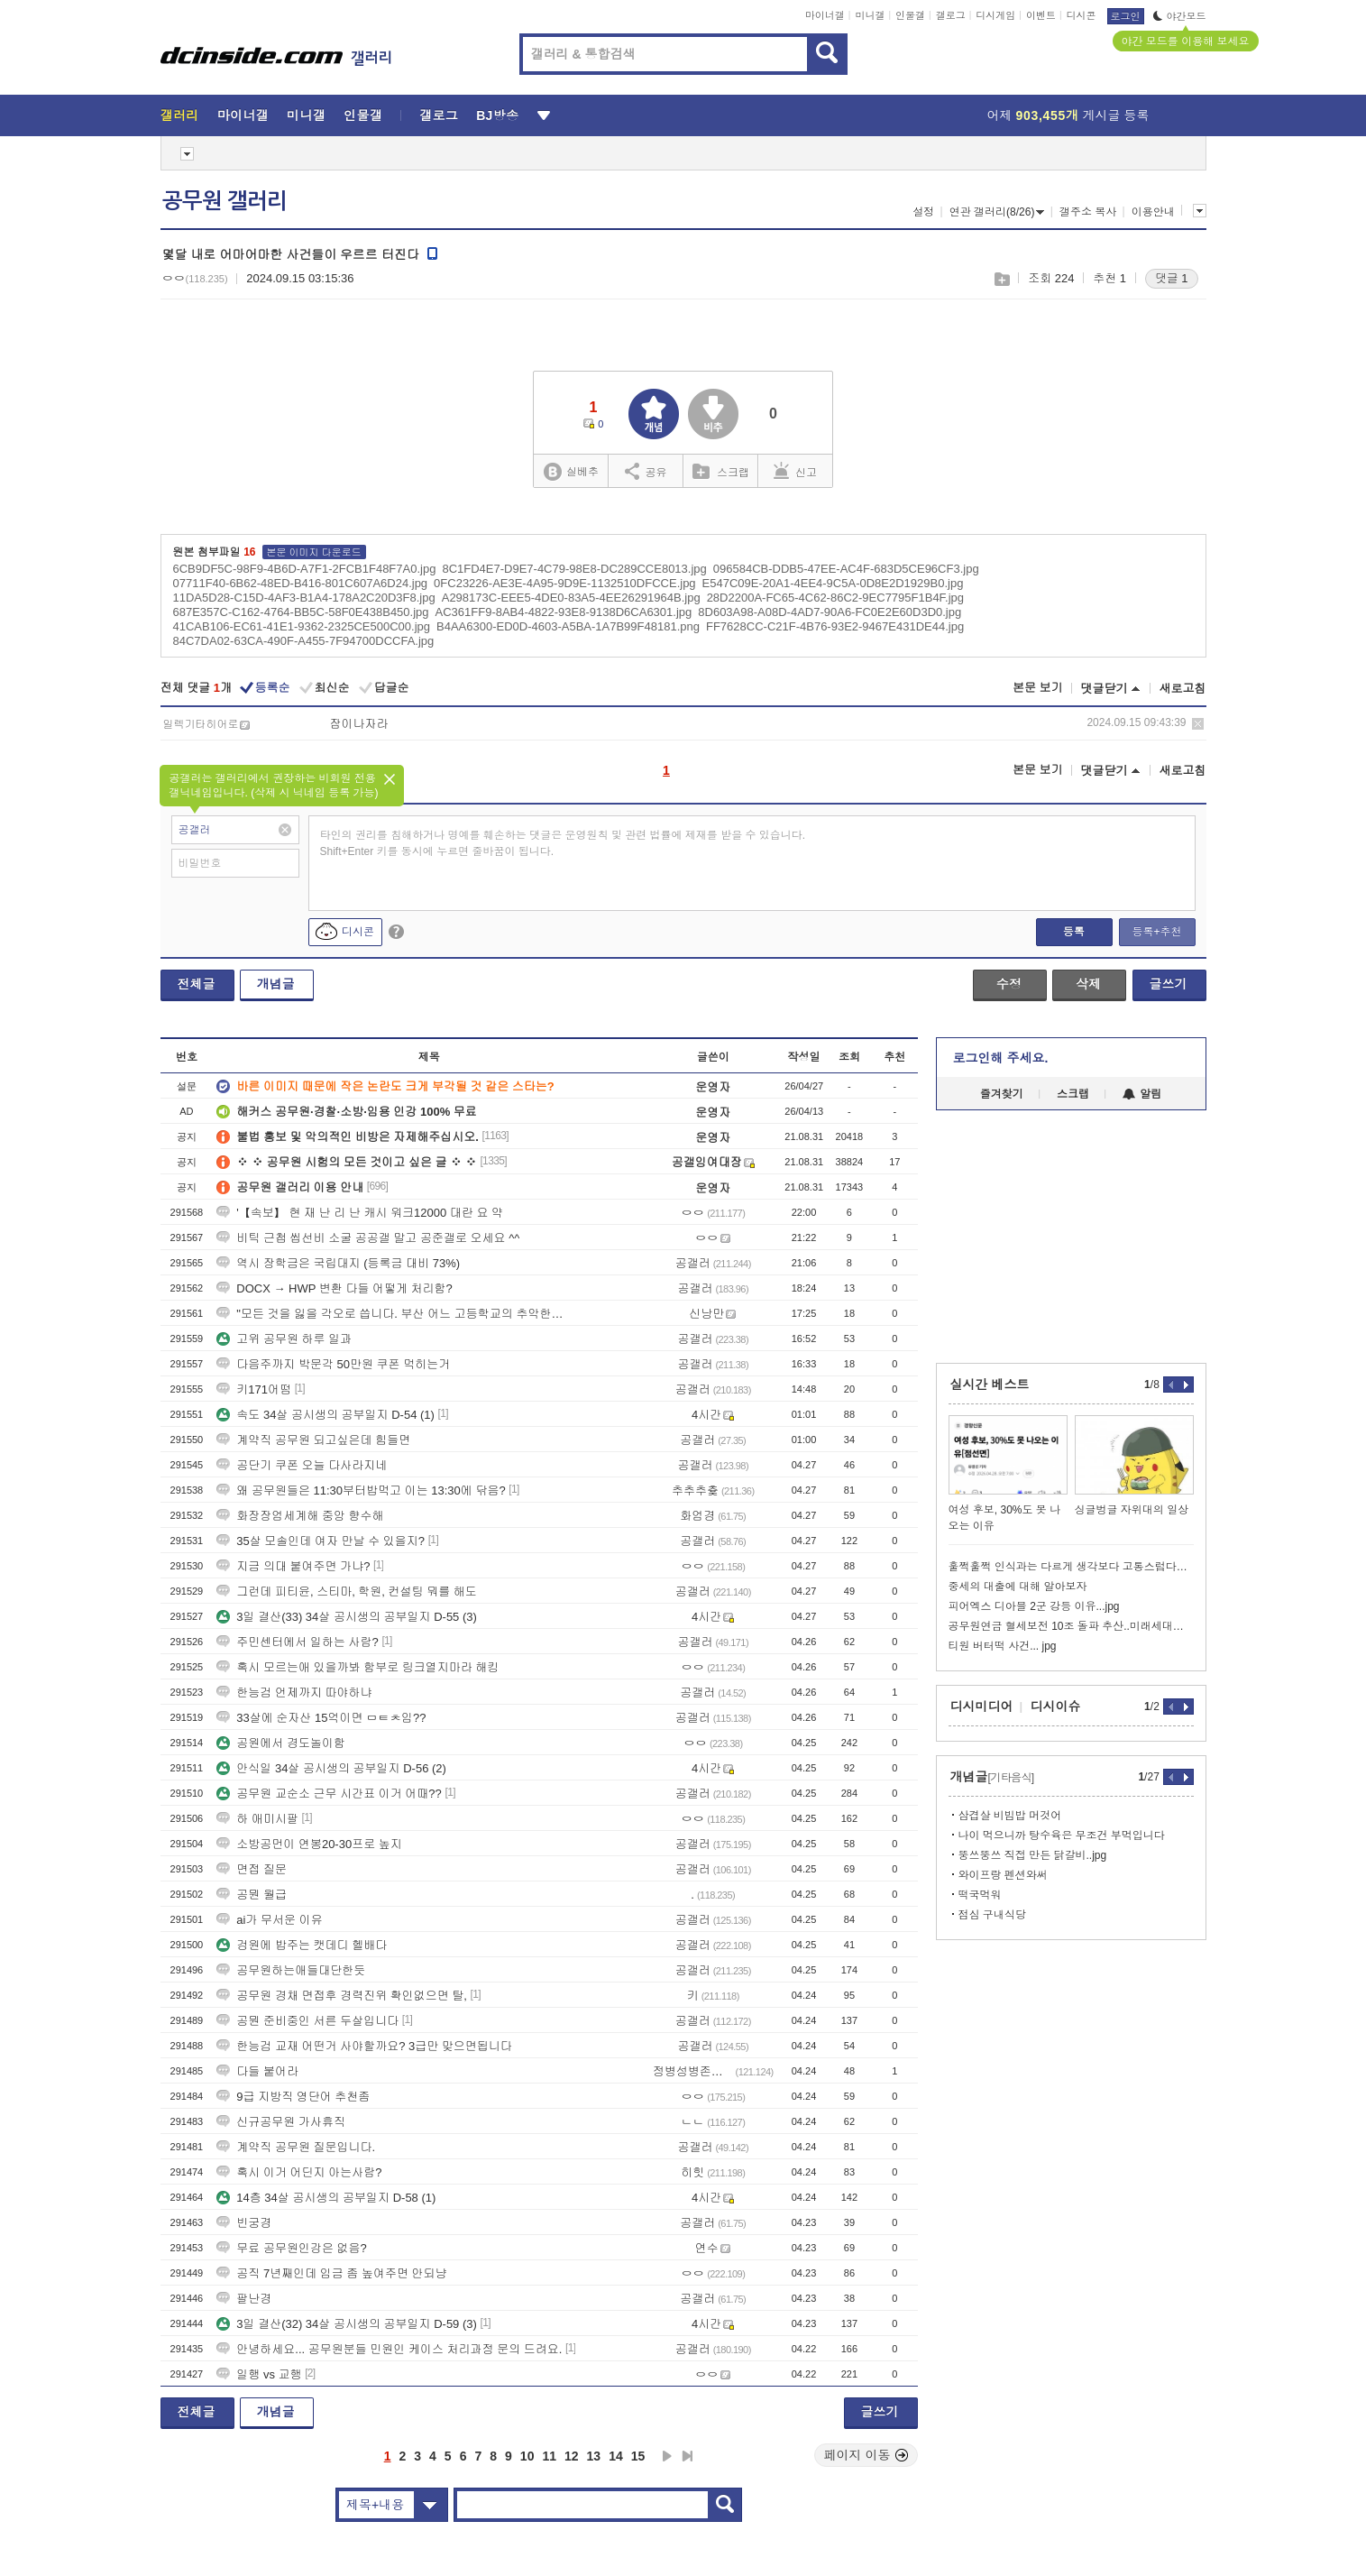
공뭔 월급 (251, 1894)
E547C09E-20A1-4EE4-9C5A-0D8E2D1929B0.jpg (833, 583)
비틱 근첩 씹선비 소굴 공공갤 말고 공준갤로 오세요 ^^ (367, 1238)
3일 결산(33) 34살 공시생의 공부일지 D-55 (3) (346, 1617)
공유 (646, 471)
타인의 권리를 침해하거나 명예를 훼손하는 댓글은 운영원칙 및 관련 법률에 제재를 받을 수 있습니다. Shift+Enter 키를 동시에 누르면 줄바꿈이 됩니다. (563, 843)
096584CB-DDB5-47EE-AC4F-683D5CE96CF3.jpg (846, 568)
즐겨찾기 (1001, 1094)
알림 (1142, 1094)
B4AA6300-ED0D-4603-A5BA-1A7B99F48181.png (568, 626)
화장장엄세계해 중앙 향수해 (299, 1516)
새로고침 (1183, 688)
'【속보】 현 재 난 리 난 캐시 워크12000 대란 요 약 (359, 1212)
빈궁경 (243, 2223)
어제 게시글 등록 (1068, 115)
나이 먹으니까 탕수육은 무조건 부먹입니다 (1061, 1835)
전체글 (196, 984)
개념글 (276, 984)
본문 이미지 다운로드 (314, 552)
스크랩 (1001, 279)
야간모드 (1179, 16)
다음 (667, 2456)
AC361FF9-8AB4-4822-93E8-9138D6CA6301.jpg (563, 612)
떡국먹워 (980, 1895)
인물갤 (910, 15)
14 (616, 2456)
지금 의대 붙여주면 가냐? (293, 1566)
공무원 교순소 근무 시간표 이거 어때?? (329, 1793)
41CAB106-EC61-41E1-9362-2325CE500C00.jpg (301, 626)
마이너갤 (825, 15)
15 (638, 2456)
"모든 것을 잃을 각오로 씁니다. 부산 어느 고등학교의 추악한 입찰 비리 (390, 1313)
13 (594, 2456)
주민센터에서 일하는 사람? (297, 1642)
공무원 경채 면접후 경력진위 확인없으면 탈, (341, 1995)
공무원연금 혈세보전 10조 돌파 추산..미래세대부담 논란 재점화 (1071, 1626)
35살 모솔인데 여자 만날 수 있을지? (320, 1541)
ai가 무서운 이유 (269, 1920)
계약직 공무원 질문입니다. (295, 2147)
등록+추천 (1156, 931)
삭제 (1198, 724)
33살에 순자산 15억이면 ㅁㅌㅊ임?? (321, 1718)
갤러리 (179, 115)
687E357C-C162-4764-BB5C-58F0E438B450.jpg (301, 612)
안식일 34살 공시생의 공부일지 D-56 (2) (331, 1768)
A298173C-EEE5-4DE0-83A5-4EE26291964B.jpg (571, 597)
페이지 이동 (866, 2455)
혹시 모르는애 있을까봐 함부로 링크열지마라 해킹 (357, 1667)
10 (527, 2456)
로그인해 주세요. (1001, 1058)
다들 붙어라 (257, 2071)
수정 (1009, 984)
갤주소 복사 (1087, 212)
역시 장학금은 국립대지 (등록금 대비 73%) (338, 1263)
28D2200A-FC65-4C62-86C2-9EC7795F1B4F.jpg (835, 597)
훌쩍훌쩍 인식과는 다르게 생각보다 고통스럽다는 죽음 (1071, 1566)
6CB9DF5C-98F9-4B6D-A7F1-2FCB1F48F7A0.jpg (304, 568)
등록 (1074, 931)
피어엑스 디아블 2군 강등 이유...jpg (1034, 1606)
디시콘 (1081, 15)
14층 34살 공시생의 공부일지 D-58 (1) (325, 2197)
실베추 (571, 472)
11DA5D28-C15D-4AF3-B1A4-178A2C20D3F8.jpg (304, 597)
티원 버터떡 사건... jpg (1003, 1646)
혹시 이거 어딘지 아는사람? (298, 2172)
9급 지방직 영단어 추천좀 (293, 2096)
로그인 (1126, 16)
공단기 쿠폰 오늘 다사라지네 (301, 1465)
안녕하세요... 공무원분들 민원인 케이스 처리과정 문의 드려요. (389, 2349)
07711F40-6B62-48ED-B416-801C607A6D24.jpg (300, 583)
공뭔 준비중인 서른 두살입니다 (307, 2021)
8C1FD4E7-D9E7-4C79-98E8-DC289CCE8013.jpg (574, 568)
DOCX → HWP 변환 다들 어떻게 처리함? (334, 1288)
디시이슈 (1056, 1706)
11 (549, 2456)
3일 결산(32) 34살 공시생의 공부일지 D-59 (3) (346, 2324)
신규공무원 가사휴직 (280, 2122)
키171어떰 (253, 1389)
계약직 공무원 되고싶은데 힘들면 (313, 1440)
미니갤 (870, 15)
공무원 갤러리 (224, 201)
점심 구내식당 (992, 1915)
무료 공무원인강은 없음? (291, 2248)
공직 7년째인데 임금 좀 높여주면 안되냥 (331, 2273)
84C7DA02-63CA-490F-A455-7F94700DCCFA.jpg (304, 641)
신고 (795, 471)
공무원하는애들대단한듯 (290, 1970)
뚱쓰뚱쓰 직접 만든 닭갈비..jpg (1032, 1855)
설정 (923, 212)
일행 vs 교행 (258, 2374)
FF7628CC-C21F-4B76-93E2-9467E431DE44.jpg (835, 626)
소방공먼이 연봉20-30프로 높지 (308, 1844)
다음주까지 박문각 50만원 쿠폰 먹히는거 (333, 1364)
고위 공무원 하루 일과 (284, 1339)
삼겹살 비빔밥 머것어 (1010, 1815)
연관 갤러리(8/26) (997, 212)
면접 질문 (251, 1869)
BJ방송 (497, 115)
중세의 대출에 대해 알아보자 (1018, 1586)
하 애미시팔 (257, 1819)
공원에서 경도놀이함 (280, 1743)
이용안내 (1153, 212)
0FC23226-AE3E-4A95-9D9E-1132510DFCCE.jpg (565, 583)
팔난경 (243, 2298)
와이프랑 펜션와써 (1003, 1875)
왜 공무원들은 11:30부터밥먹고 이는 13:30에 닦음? (360, 1490)
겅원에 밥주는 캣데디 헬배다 (301, 1945)
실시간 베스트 (990, 1384)
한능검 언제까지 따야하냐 (293, 1692)
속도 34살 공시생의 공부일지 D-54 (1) (325, 1414)
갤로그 (951, 15)
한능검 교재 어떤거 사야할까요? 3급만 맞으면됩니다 (364, 2046)
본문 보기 (1038, 688)
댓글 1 (1171, 278)
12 (571, 2456)
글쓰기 (1168, 984)
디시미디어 (981, 1706)
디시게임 (995, 15)
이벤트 (1041, 15)
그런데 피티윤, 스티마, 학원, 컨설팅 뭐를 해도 (346, 1591)
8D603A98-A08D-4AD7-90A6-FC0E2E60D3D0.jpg (829, 612)
